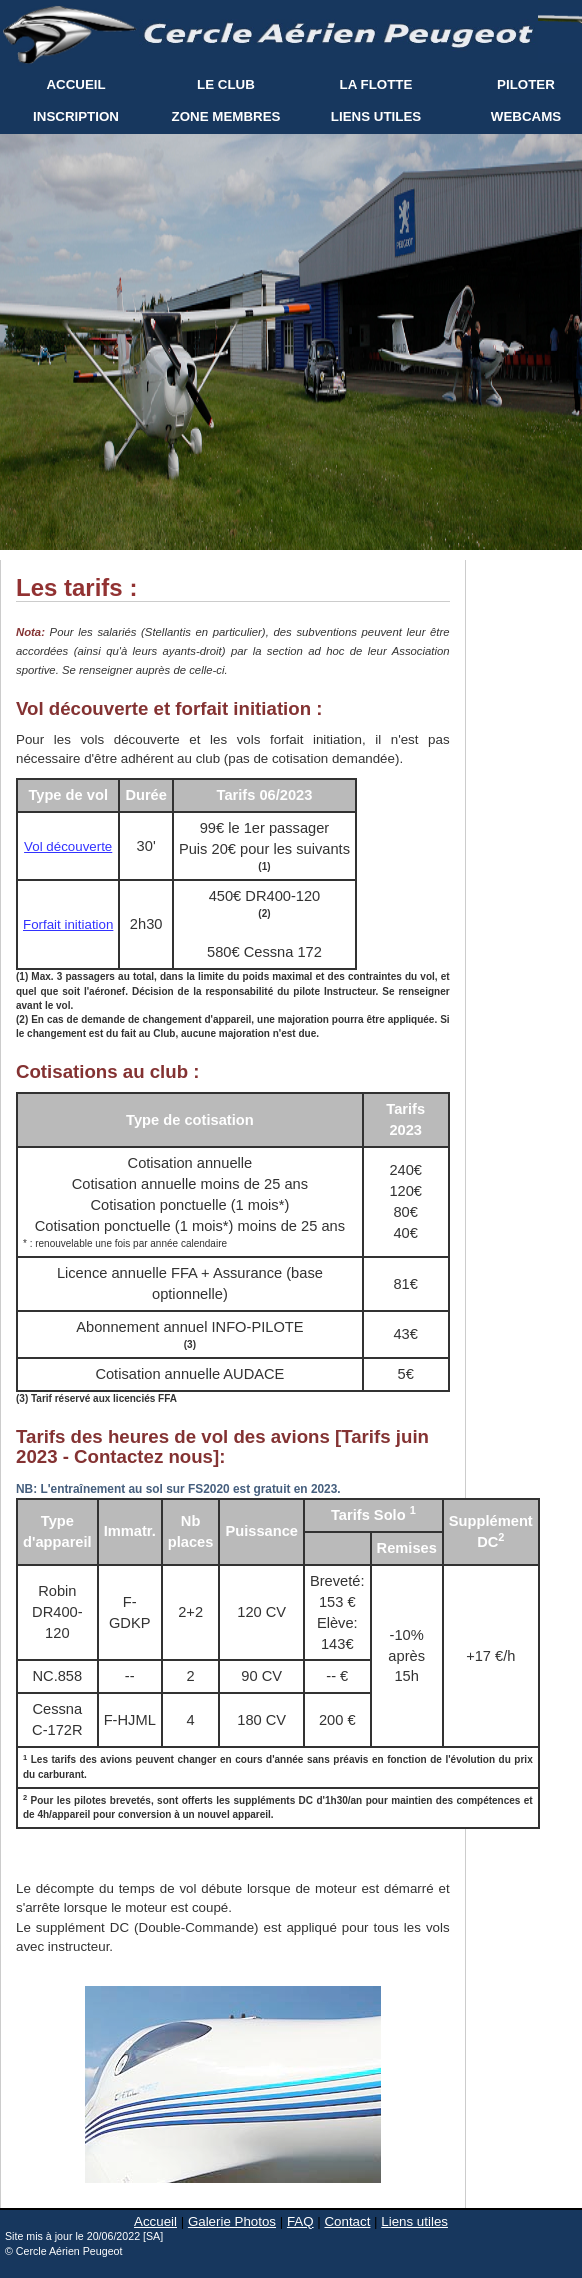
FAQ (300, 2221)
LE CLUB (226, 84)
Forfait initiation (68, 924)
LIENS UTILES (376, 116)
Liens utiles (414, 2221)
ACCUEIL (75, 84)
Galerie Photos (232, 2221)
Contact (347, 2221)
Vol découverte (68, 846)
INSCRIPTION (76, 116)
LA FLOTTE (376, 84)
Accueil (155, 2221)
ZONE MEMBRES (226, 116)
